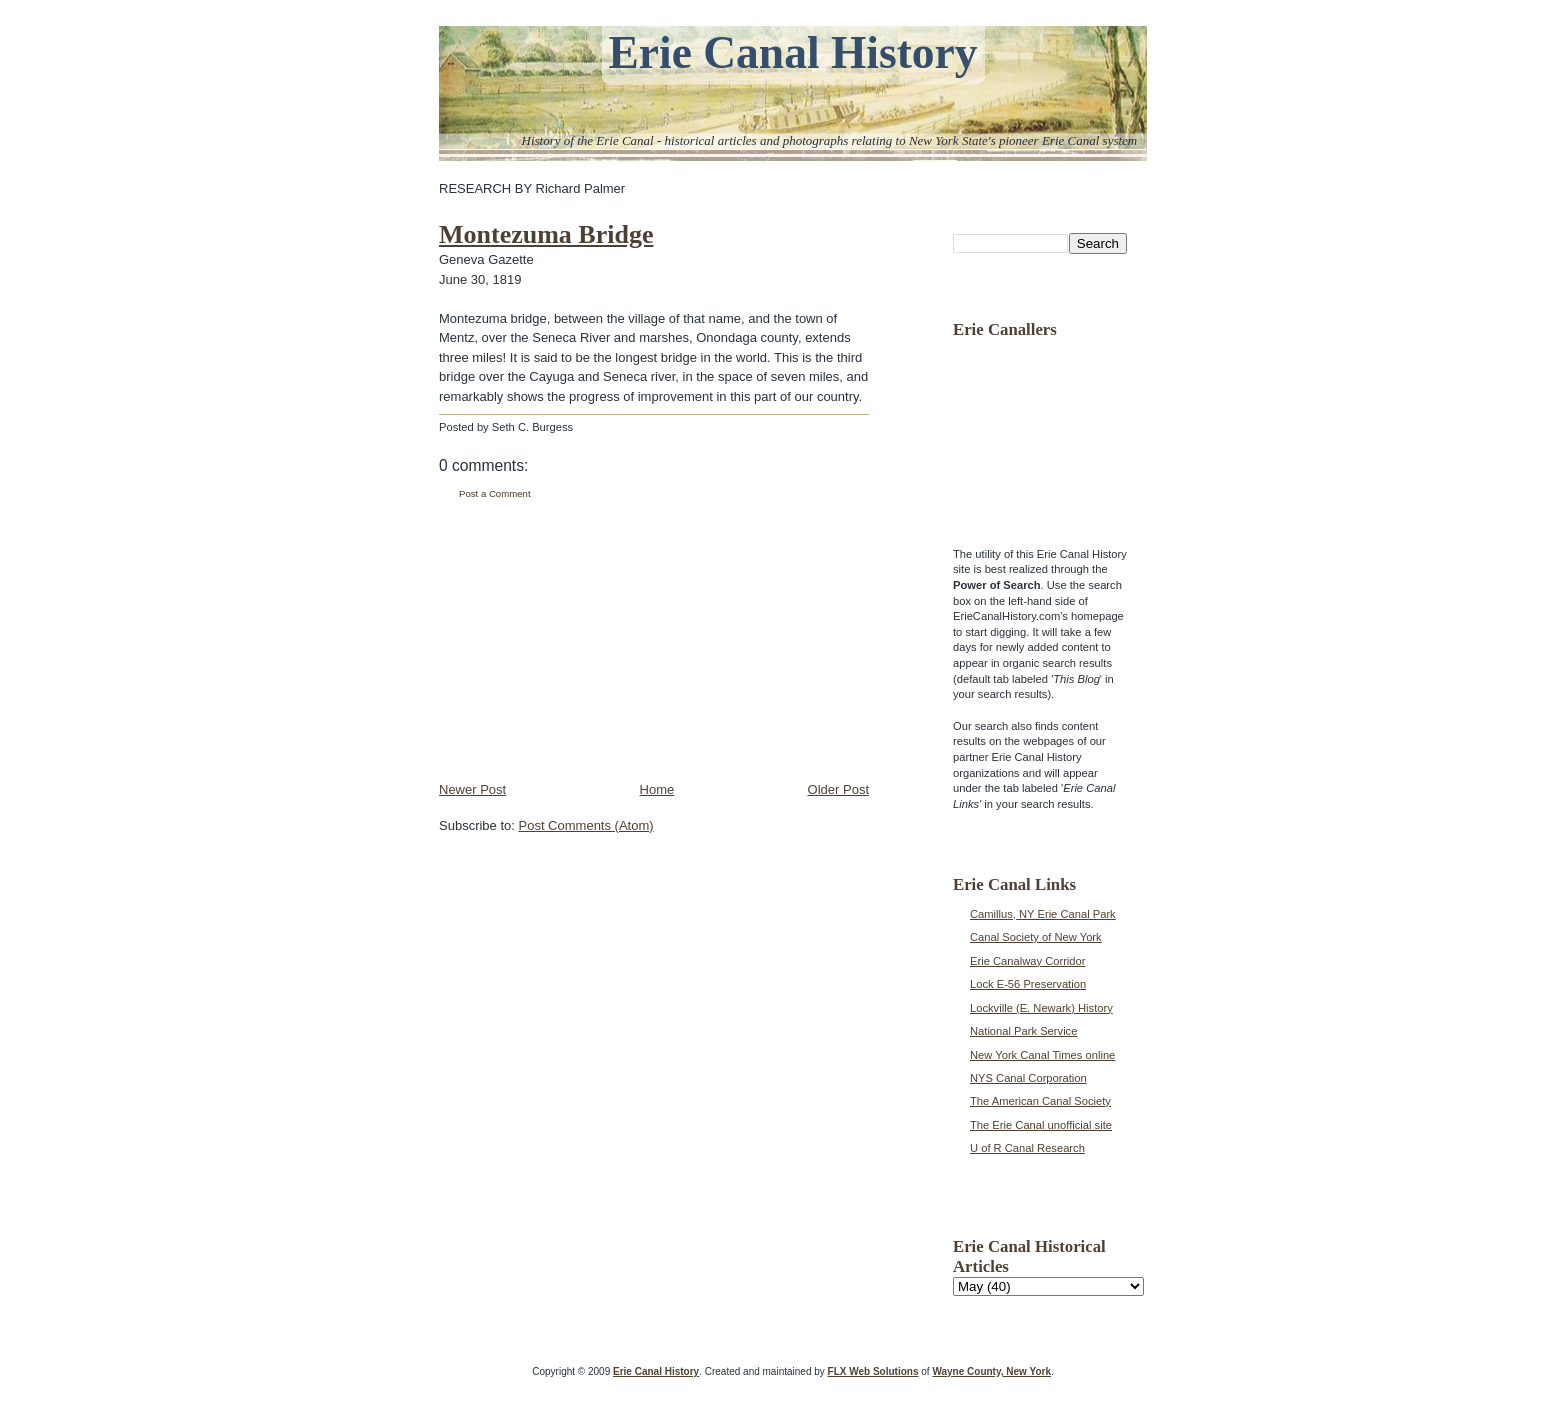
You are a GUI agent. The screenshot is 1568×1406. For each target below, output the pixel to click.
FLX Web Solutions (873, 1371)
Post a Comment (495, 493)
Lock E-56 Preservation (1028, 984)
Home (657, 789)
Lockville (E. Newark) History (1041, 1008)
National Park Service (1023, 1031)
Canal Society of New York (1036, 937)
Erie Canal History (792, 52)
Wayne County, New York (991, 1371)
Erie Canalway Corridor (1027, 961)
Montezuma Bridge (546, 234)
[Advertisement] (589, 641)
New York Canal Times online (1042, 1055)
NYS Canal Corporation (1028, 1078)
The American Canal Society (1040, 1101)
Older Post (838, 789)
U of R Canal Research (1027, 1148)
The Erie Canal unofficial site (1041, 1125)
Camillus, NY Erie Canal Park (1043, 914)
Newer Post (472, 789)
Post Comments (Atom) (586, 825)
